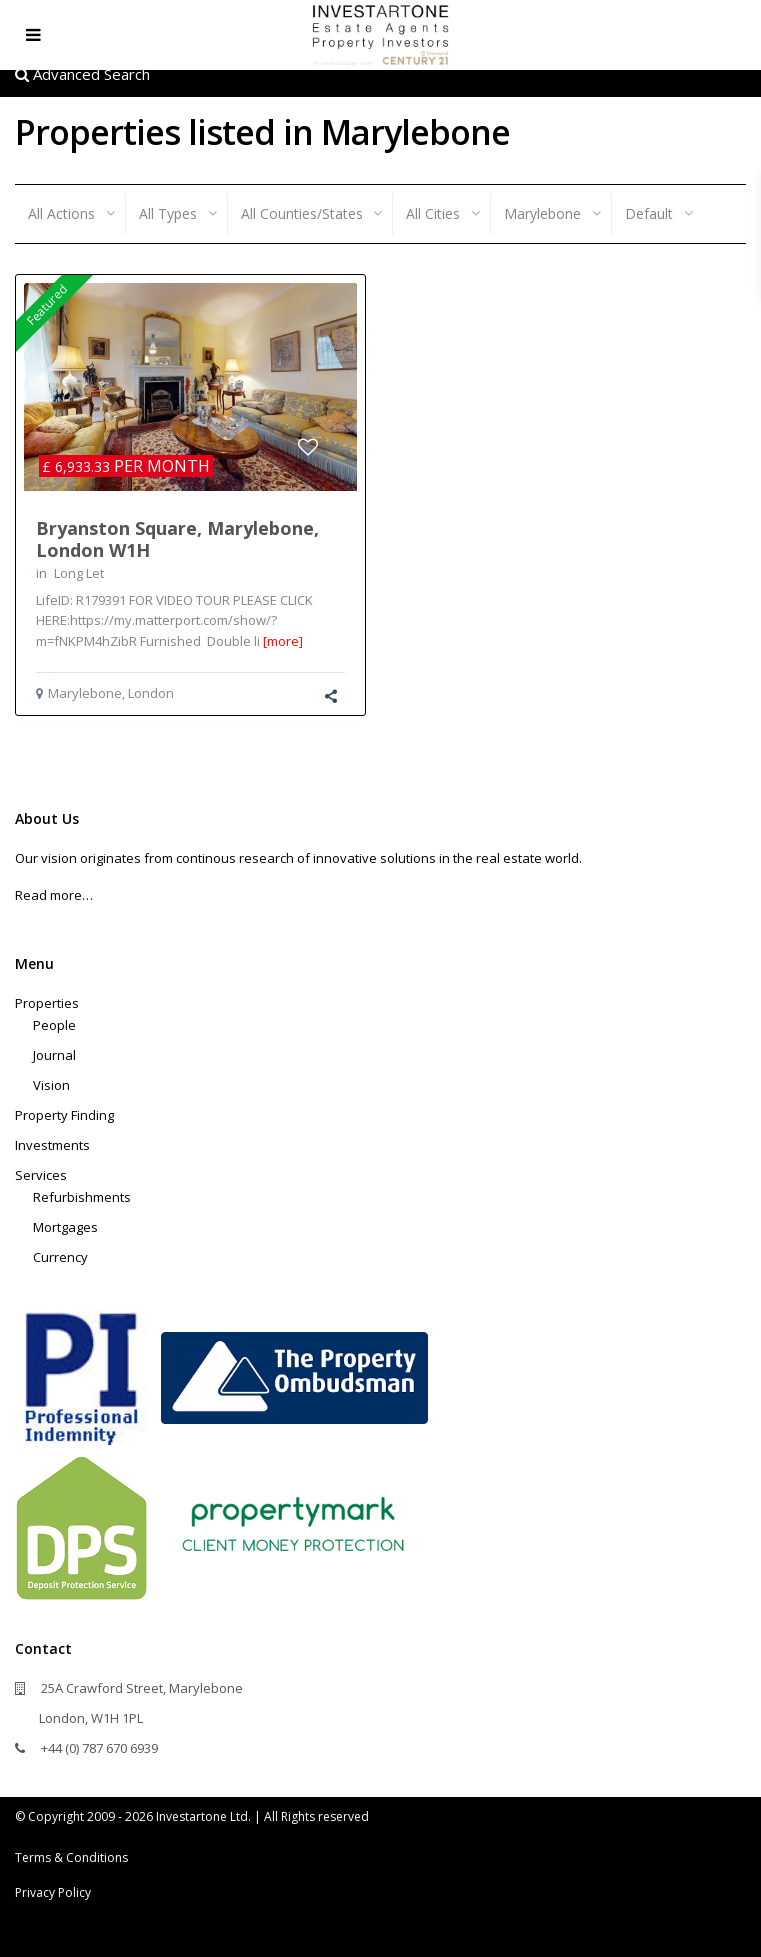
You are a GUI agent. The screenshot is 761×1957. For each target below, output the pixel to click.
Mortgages (65, 1227)
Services (41, 1175)
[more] (283, 641)
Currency (60, 1257)
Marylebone (85, 693)
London (151, 693)
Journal (54, 1055)
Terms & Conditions (71, 1857)
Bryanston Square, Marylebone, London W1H (177, 539)
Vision (51, 1085)
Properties (47, 1003)
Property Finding (64, 1115)
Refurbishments (82, 1197)
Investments (52, 1145)
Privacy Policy (53, 1892)
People (54, 1025)
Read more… (54, 895)
